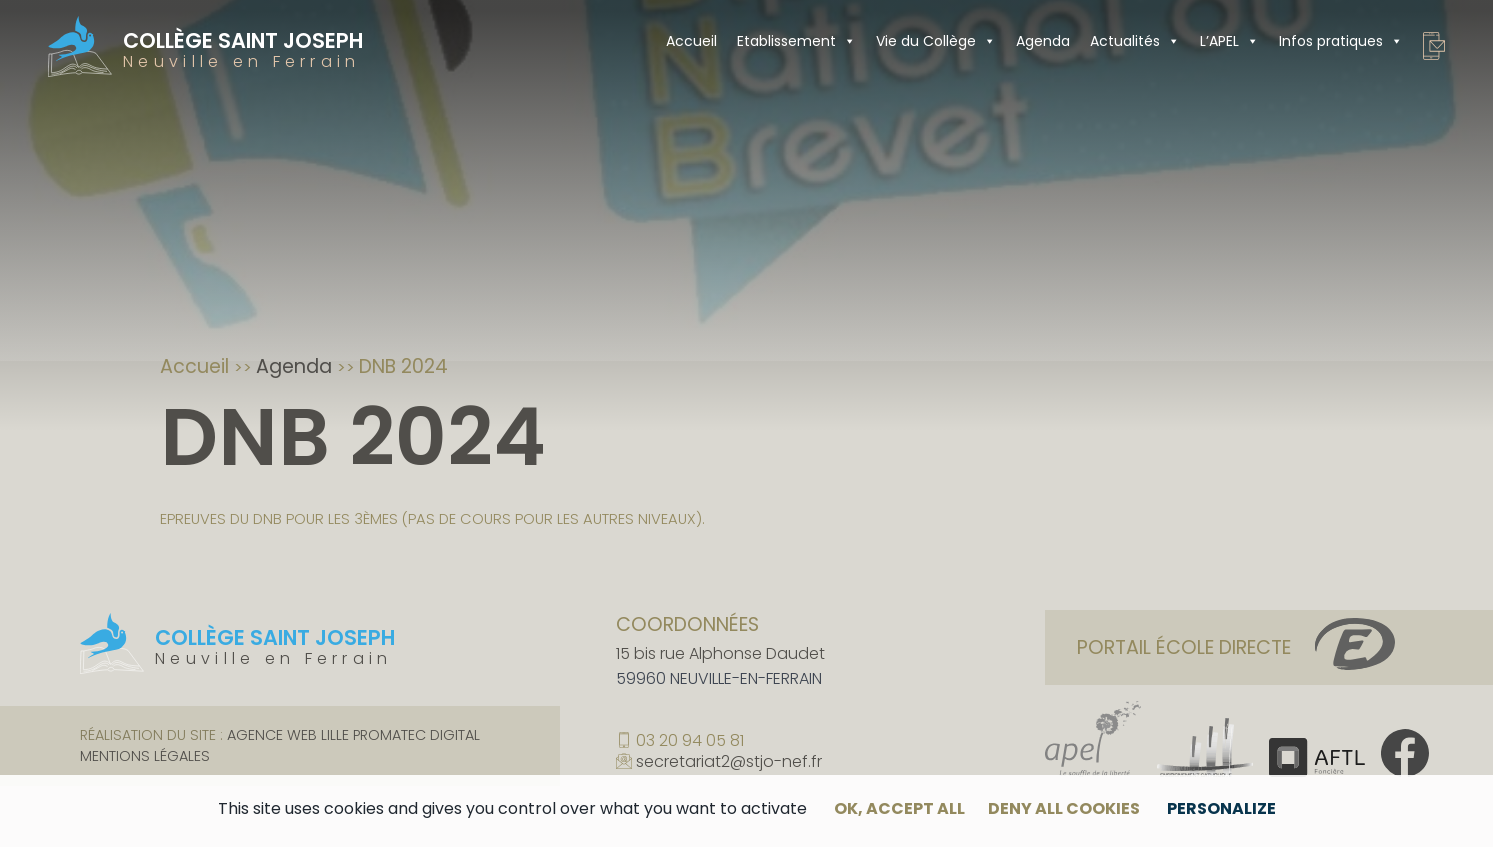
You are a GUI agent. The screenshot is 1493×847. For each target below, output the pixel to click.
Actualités (1135, 41)
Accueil (691, 41)
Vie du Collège (936, 41)
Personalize (1221, 808)
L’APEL (1229, 41)
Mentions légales (145, 756)
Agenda (1043, 41)
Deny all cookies (1064, 808)
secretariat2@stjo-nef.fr (729, 763)
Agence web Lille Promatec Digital (353, 735)
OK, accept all (899, 808)
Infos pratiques (1341, 41)
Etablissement (796, 41)
